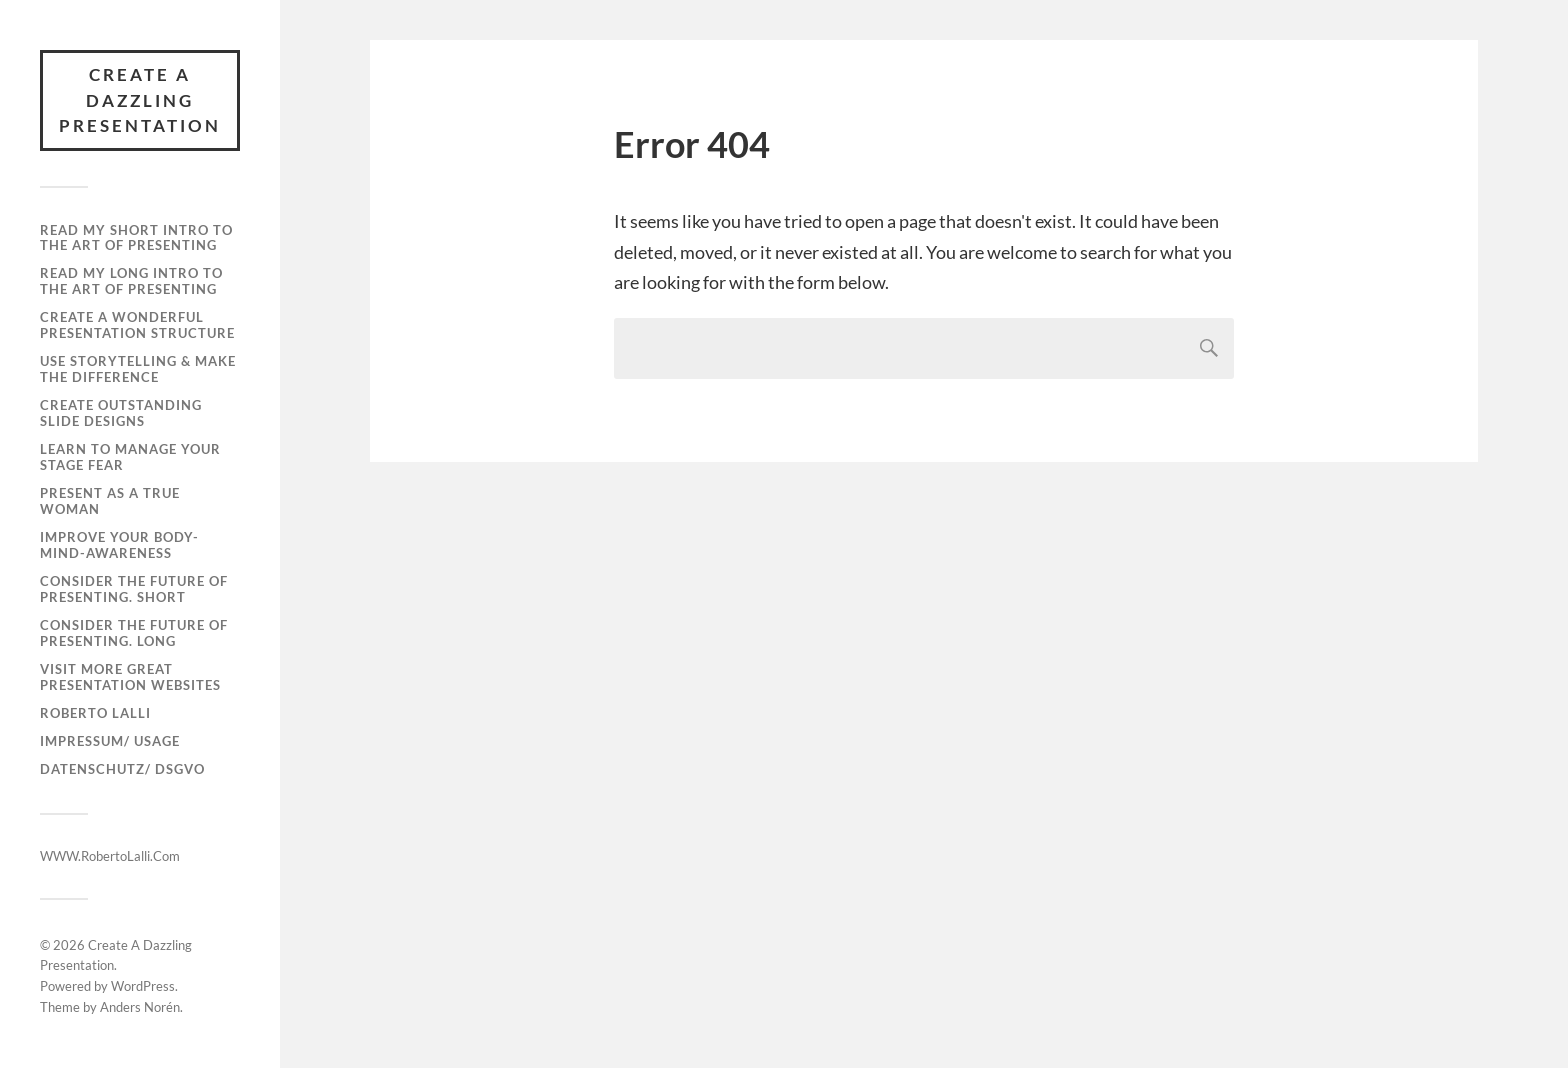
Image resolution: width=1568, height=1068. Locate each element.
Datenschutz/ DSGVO (122, 769)
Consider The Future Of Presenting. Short (134, 589)
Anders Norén (140, 1007)
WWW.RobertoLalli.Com (110, 856)
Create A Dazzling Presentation (140, 100)
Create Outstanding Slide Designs (121, 413)
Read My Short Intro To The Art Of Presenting (136, 238)
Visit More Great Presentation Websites (130, 677)
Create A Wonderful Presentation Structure (137, 325)
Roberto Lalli (95, 713)
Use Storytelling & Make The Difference (138, 369)
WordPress (143, 986)
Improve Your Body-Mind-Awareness (119, 545)
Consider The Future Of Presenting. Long (134, 633)
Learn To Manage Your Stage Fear (130, 457)
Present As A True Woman (110, 501)
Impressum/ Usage (110, 741)
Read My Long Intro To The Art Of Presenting (131, 281)
